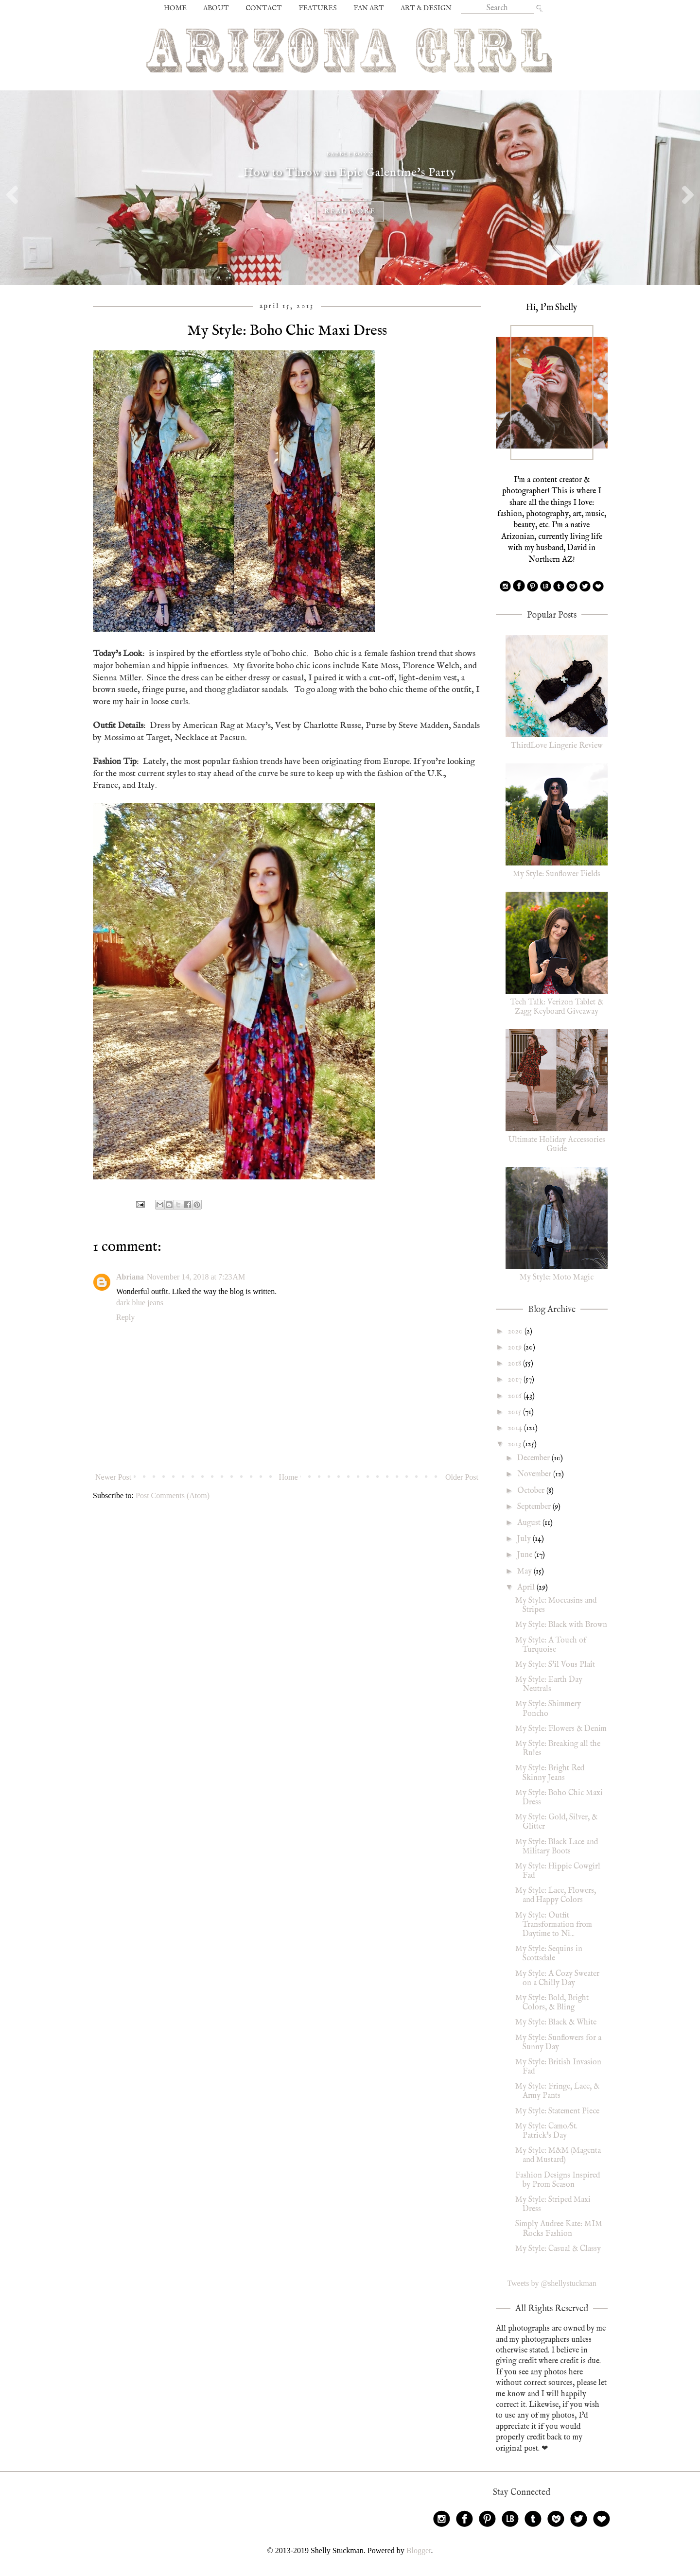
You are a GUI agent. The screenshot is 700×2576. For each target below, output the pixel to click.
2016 (516, 1396)
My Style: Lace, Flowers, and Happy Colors (555, 1895)
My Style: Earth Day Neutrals (548, 1684)
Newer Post (113, 1477)
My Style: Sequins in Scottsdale (548, 1953)
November (535, 1474)
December (534, 1458)
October (531, 1491)
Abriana (130, 1277)
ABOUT (216, 8)
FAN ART (368, 8)
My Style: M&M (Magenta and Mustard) (558, 2155)
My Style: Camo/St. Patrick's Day (546, 2131)
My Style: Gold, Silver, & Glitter (556, 1822)
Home (288, 1477)
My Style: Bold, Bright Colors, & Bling (552, 2002)
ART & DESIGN (426, 8)
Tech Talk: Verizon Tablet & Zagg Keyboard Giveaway (556, 1007)
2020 (516, 1331)
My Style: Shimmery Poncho (548, 1708)
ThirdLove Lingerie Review (557, 746)
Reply (125, 1317)
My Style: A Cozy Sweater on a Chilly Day (557, 1978)
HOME (175, 8)
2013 (515, 1444)
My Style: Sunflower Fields (556, 874)
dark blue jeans (139, 1302)
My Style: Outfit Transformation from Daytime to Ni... (553, 1925)
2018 (515, 1363)
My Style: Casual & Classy (558, 2249)
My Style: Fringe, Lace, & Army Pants (557, 2091)
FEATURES (317, 8)
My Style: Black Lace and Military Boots (556, 1846)
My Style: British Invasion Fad (558, 2066)
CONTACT (263, 8)
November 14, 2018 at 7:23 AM (196, 1277)
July (525, 1539)
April (527, 1587)
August (529, 1523)
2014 (516, 1428)
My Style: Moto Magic (557, 1277)
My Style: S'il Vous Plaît (555, 1665)
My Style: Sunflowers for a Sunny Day (558, 2042)
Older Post (461, 1477)
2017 (516, 1379)
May (525, 1571)
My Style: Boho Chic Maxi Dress (559, 1797)
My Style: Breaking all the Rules (557, 1748)
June (525, 1555)
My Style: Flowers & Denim (561, 1729)
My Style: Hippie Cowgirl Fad (557, 1871)
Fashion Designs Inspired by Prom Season (557, 2180)
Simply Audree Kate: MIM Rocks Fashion (558, 2228)
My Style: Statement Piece (557, 2111)
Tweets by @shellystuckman (551, 2283)
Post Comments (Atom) (173, 1495)
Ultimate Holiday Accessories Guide (556, 1144)
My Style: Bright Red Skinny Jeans (549, 1772)
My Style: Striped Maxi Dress (553, 2204)
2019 (516, 1347)
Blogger (418, 2550)
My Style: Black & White (555, 2022)
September (535, 1507)
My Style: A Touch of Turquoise (550, 1645)
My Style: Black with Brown (561, 1625)
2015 (515, 1412)
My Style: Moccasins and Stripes (555, 1605)
